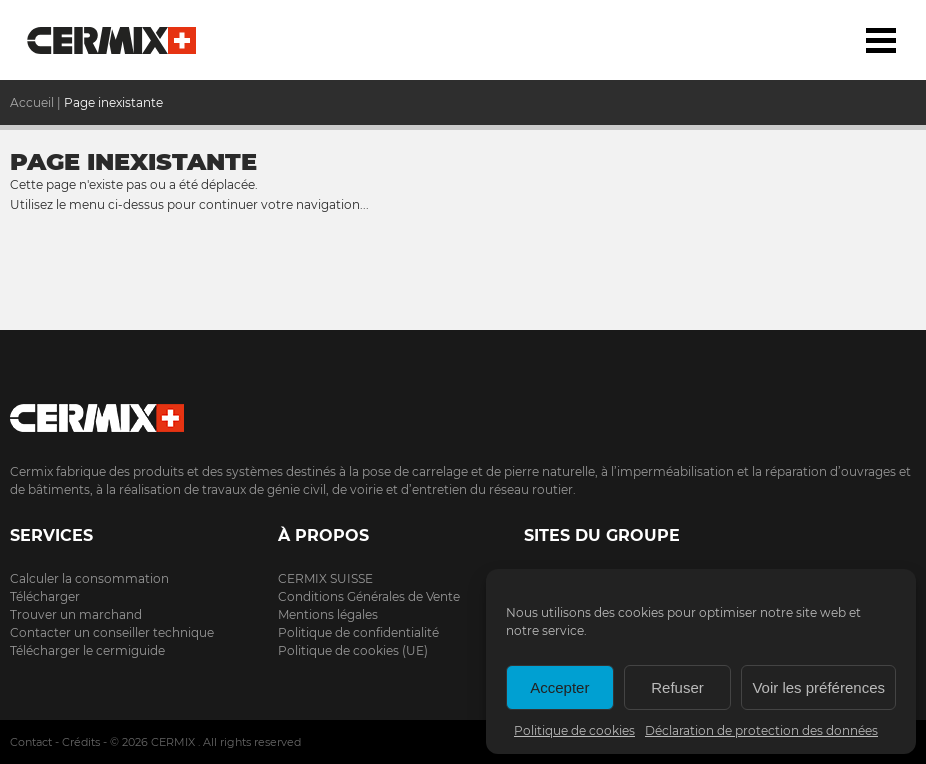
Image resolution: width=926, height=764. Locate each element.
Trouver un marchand (76, 614)
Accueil (112, 40)
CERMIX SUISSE (325, 578)
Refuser (677, 687)
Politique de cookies (574, 730)
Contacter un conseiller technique (112, 632)
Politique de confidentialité (358, 632)
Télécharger (45, 596)
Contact (31, 742)
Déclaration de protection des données (761, 730)
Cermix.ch (463, 411)
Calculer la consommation (89, 578)
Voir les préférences (818, 687)
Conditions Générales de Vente (369, 596)
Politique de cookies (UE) (353, 650)
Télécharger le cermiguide (87, 650)
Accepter (559, 687)
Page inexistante (113, 102)
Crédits (81, 742)
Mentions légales (328, 614)
